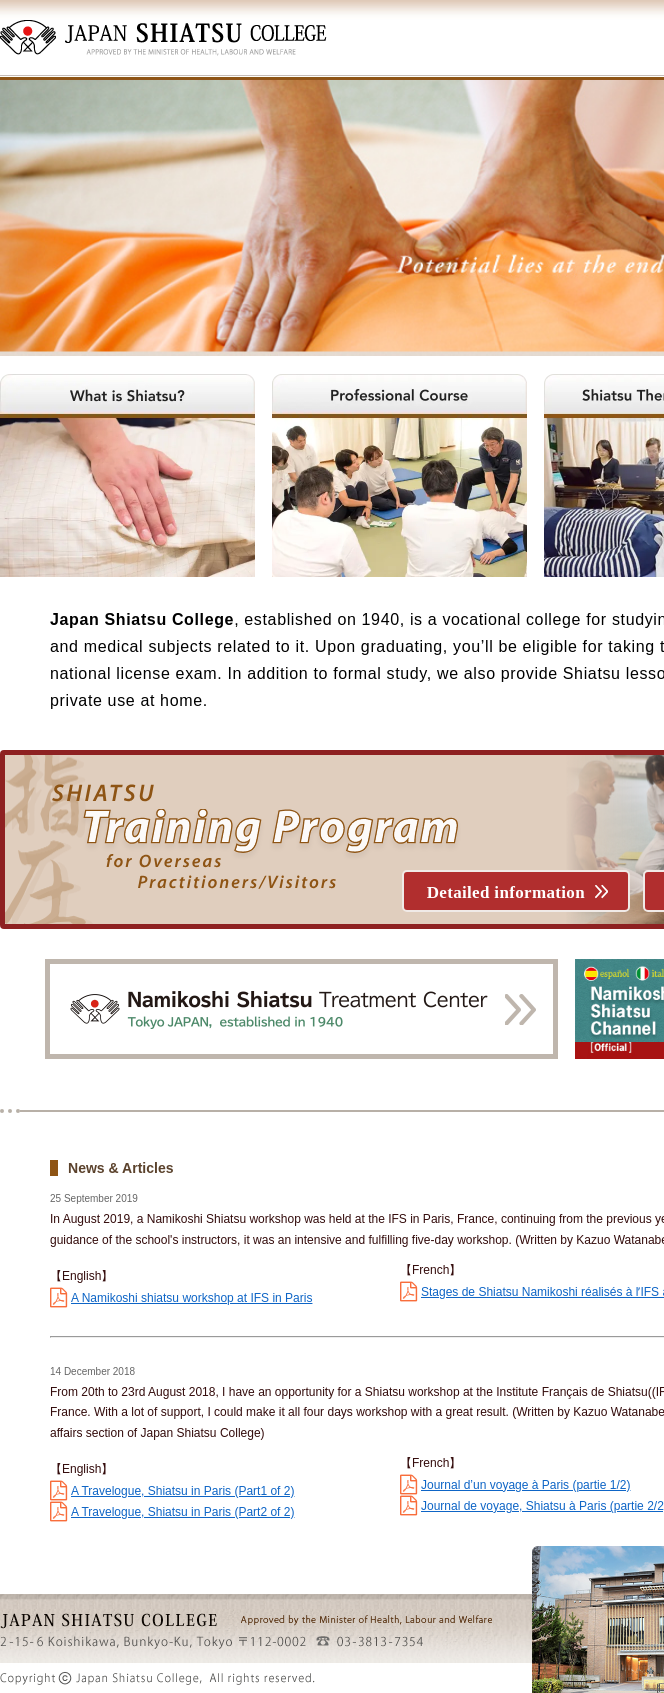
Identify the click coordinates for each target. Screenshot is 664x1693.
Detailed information (506, 892)
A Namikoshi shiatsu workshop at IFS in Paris (191, 1298)
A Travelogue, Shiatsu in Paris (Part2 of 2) (182, 1512)
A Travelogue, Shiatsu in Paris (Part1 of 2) (182, 1491)
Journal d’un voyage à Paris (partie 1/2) (525, 1485)
